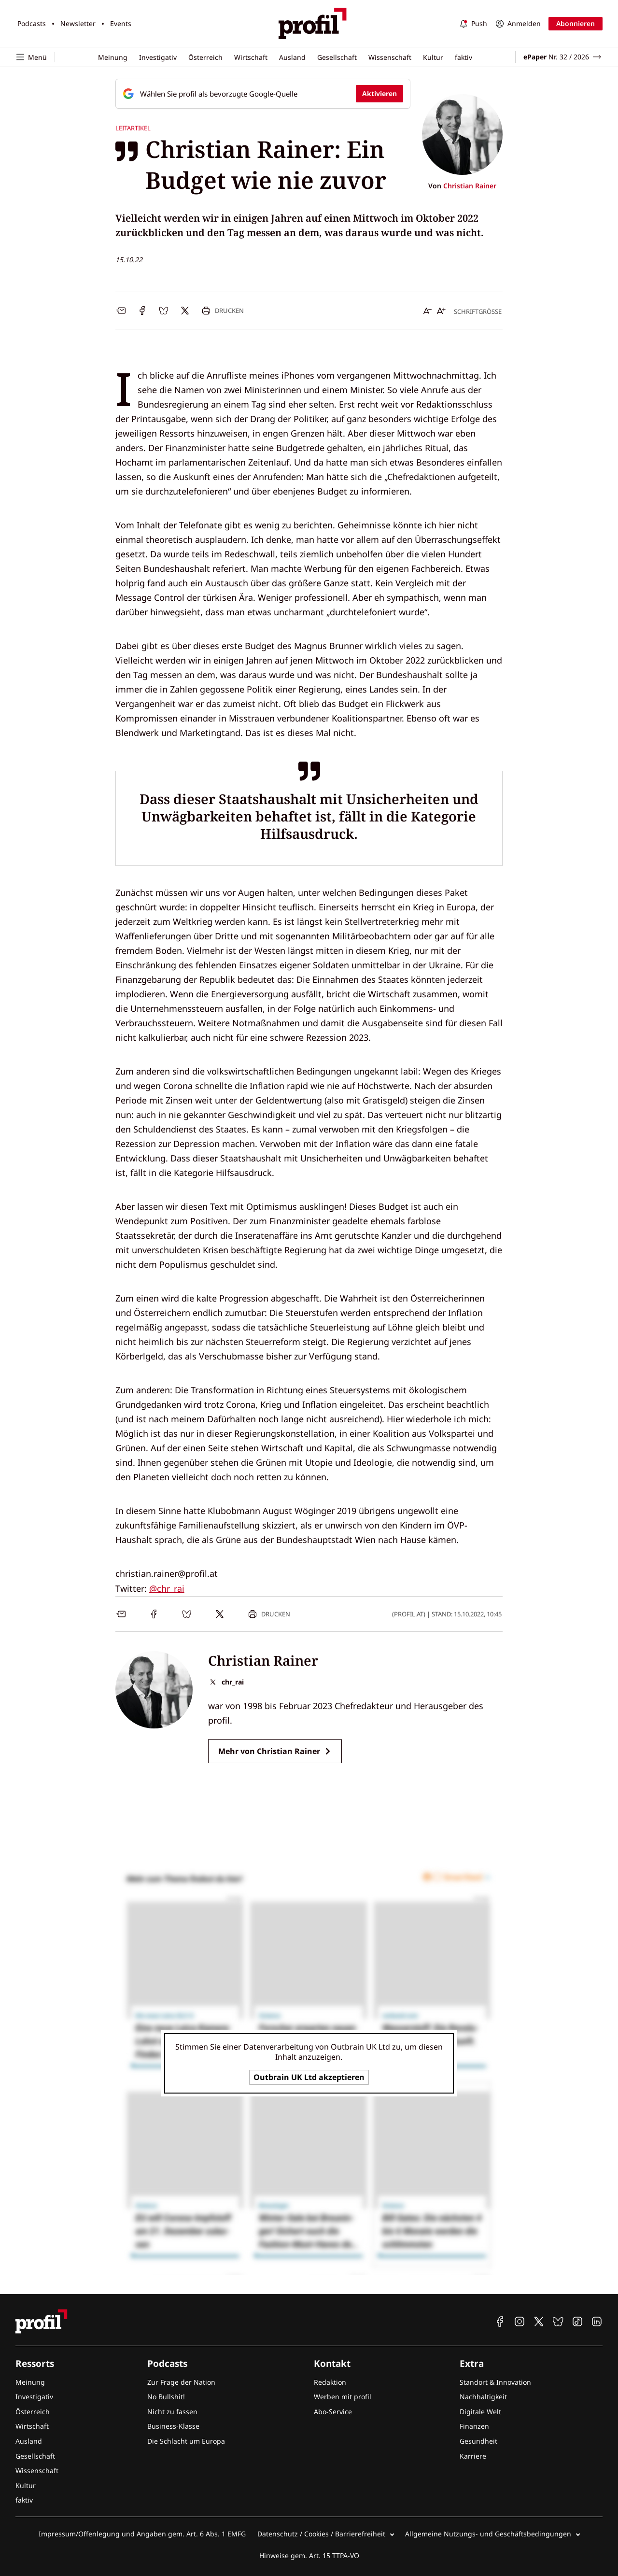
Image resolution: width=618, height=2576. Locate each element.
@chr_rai (166, 1588)
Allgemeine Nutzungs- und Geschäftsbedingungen (488, 2533)
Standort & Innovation (495, 2382)
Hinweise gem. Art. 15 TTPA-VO (309, 2555)
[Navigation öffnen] (35, 57)
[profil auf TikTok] (577, 2321)
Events (120, 23)
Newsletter (78, 23)
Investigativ (158, 57)
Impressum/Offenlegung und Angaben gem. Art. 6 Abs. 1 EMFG (142, 2533)
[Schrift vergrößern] (441, 310)
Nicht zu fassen (172, 2411)
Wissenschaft (389, 57)
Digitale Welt (480, 2411)
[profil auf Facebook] (500, 2321)
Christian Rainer (469, 185)
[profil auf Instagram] (519, 2321)
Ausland (292, 57)
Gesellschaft (337, 57)
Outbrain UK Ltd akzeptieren (309, 2077)
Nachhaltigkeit (483, 2396)
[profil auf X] (539, 2321)
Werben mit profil (342, 2396)
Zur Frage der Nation (181, 2382)
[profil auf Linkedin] (597, 2321)
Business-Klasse (173, 2426)
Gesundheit (478, 2441)
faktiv (463, 57)
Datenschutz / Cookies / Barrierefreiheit (321, 2533)
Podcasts (31, 23)
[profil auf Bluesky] (558, 2321)
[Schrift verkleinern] (428, 310)
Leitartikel (133, 128)
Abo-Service (333, 2411)
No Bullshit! (166, 2396)
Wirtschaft (250, 57)
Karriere (473, 2456)
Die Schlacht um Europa (186, 2441)
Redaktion (330, 2382)
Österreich (205, 57)
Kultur (433, 57)
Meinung (112, 57)
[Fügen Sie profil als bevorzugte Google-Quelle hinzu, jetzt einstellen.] (263, 94)
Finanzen (474, 2426)
